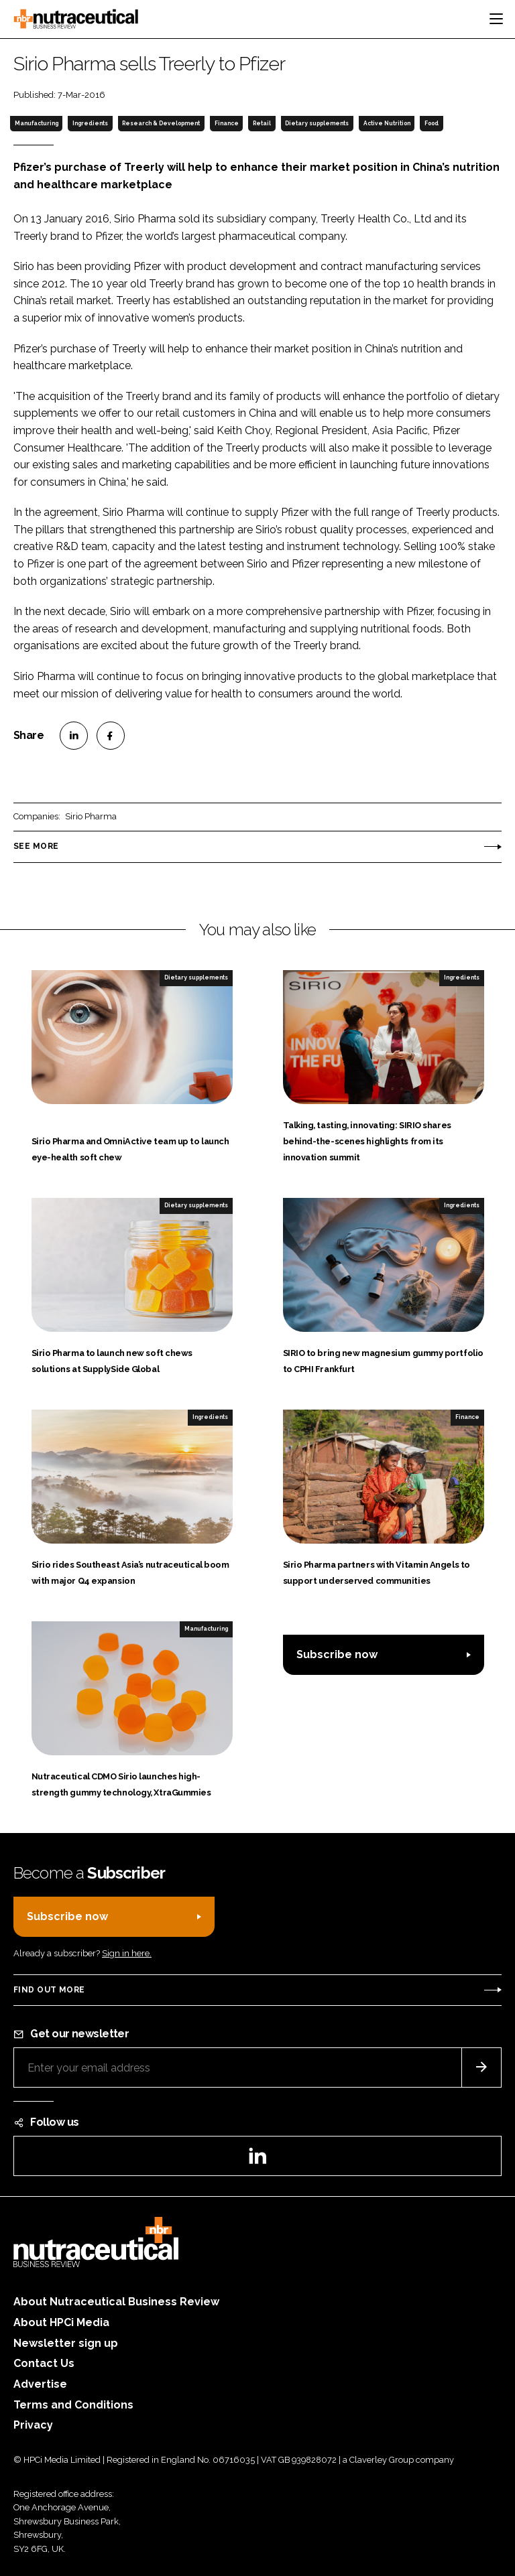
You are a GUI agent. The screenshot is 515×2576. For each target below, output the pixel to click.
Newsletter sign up (65, 2343)
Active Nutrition (386, 123)
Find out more (48, 1989)
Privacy (33, 2425)
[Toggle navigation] (496, 19)
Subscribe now (337, 1654)
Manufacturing (36, 123)
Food (431, 123)
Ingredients (90, 123)
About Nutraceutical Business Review (116, 2301)
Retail (262, 123)
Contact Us (43, 2363)
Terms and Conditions (73, 2404)
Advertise (40, 2384)
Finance (227, 123)
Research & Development (161, 123)
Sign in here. (127, 1953)
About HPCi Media (61, 2322)
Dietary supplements (317, 123)
